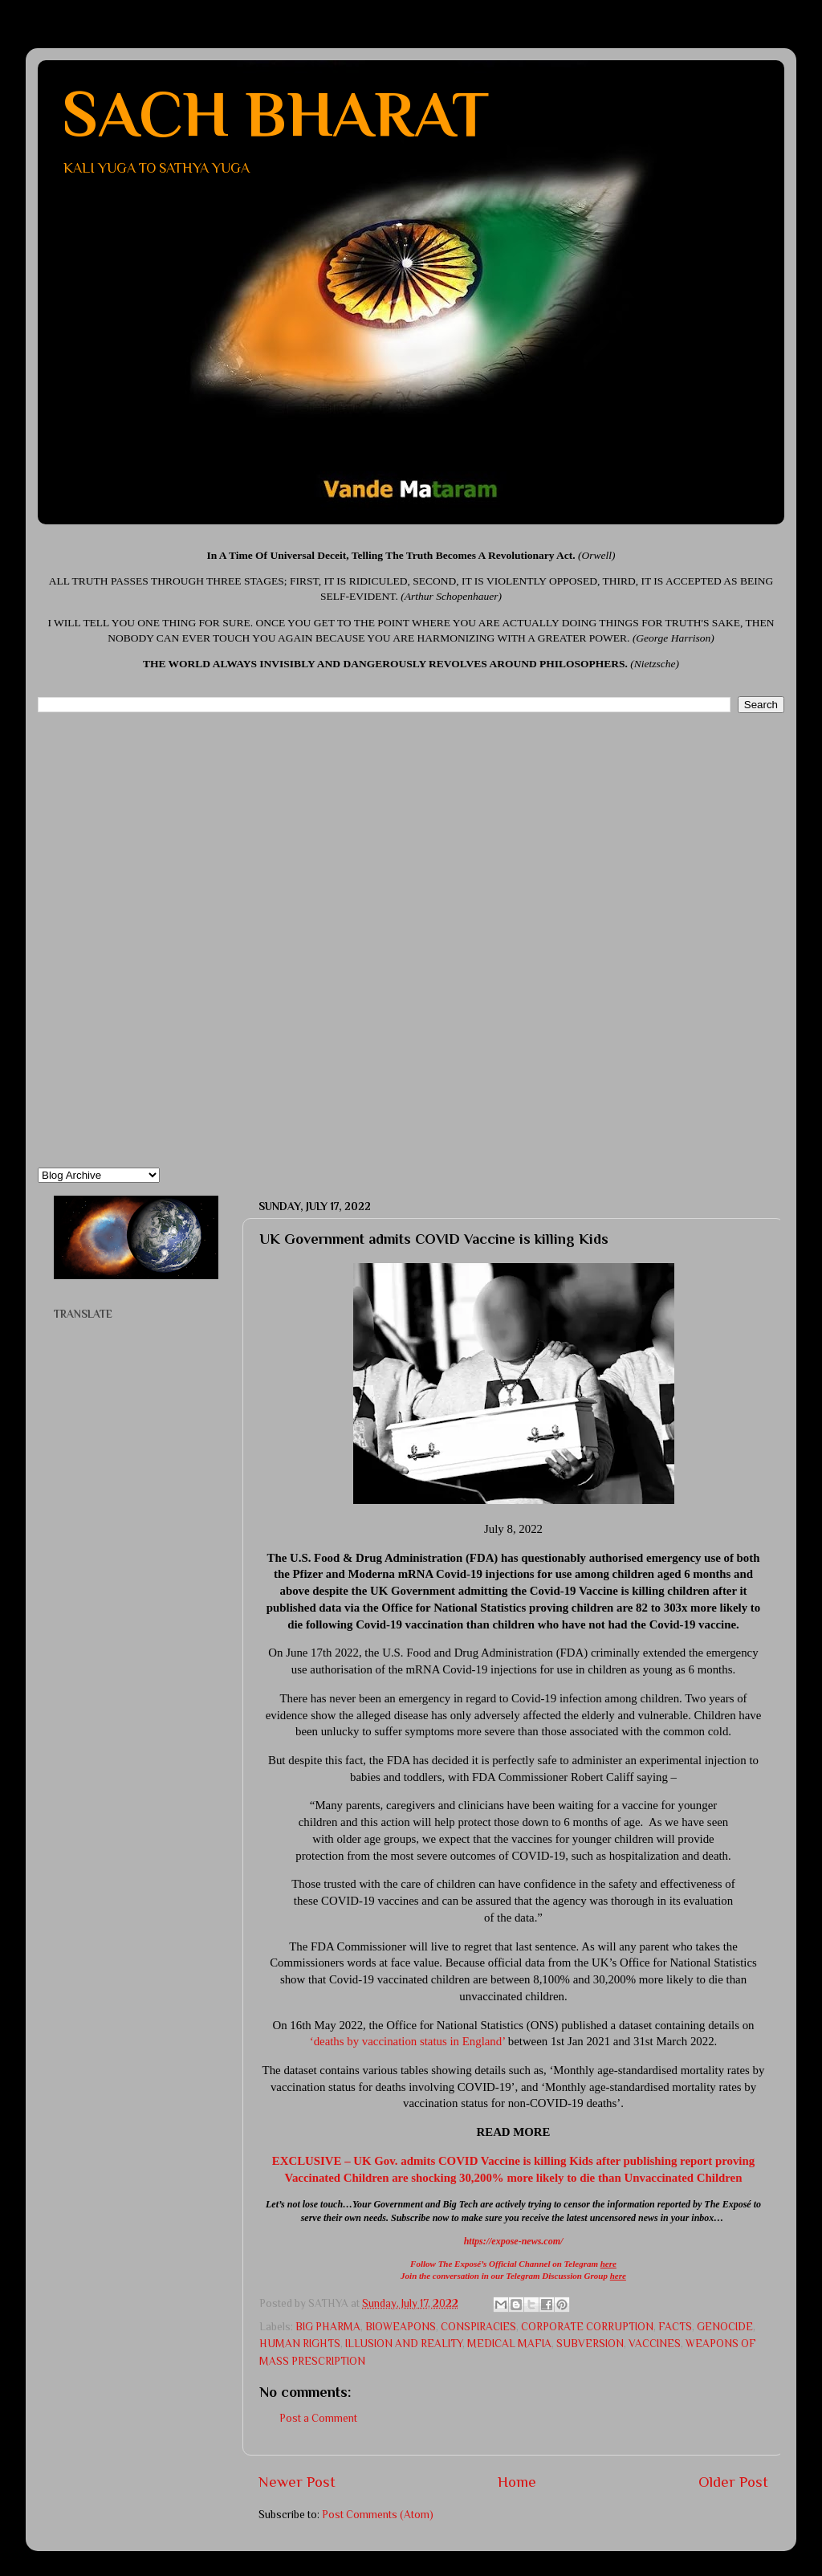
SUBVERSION (590, 2344)
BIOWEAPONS (400, 2327)
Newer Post (297, 2481)
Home (517, 2481)
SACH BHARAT (275, 114)
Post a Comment (318, 2418)
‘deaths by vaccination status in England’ (407, 2041)
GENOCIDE (725, 2327)
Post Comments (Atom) (377, 2515)
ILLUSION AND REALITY (403, 2344)
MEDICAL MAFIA (509, 2344)
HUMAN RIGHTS (299, 2344)
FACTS (675, 2327)
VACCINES (655, 2344)
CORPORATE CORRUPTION (587, 2327)
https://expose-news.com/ (514, 2241)
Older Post (733, 2481)
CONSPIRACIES (478, 2327)
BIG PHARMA (327, 2327)
